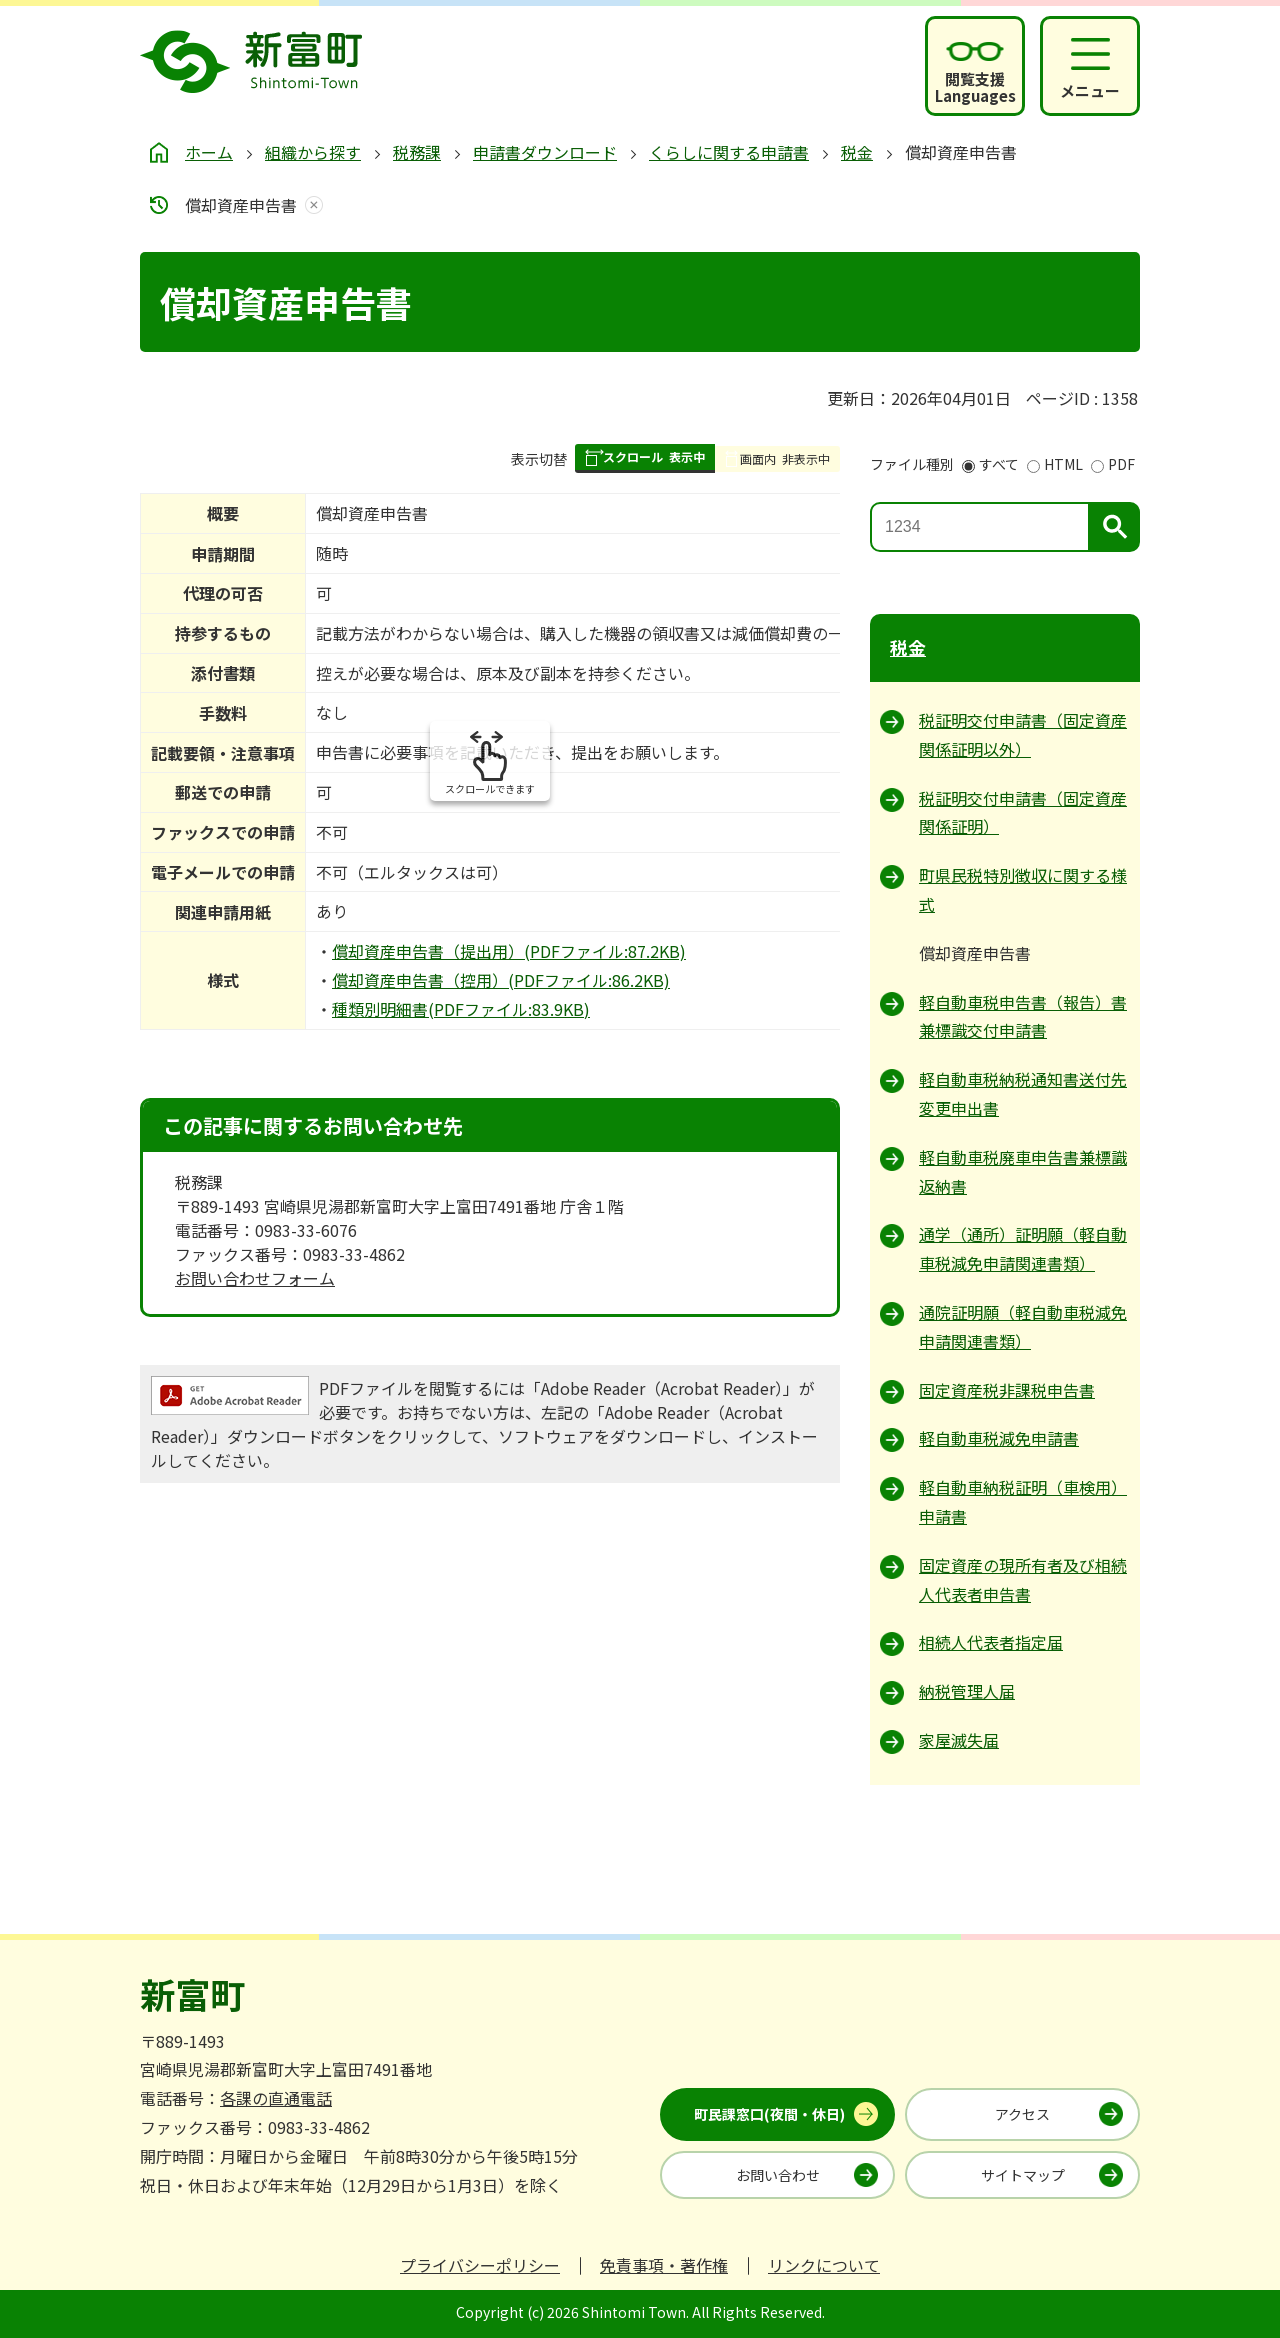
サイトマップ (1023, 2175)
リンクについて (824, 2265)
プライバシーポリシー (480, 2265)
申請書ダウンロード (545, 152)
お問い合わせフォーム (255, 1278)
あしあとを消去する (310, 205)
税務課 (417, 152)
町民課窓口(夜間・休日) (769, 2114)
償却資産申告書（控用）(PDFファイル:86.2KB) (501, 980)
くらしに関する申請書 (729, 152)
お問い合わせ (778, 2175)
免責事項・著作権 (664, 2265)
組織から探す (313, 152)
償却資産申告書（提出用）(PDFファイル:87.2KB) (509, 951)
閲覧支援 (975, 87)
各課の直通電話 (276, 2098)
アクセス (1022, 2114)
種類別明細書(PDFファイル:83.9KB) (461, 1009)
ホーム (209, 152)
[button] (645, 458)
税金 (857, 152)
